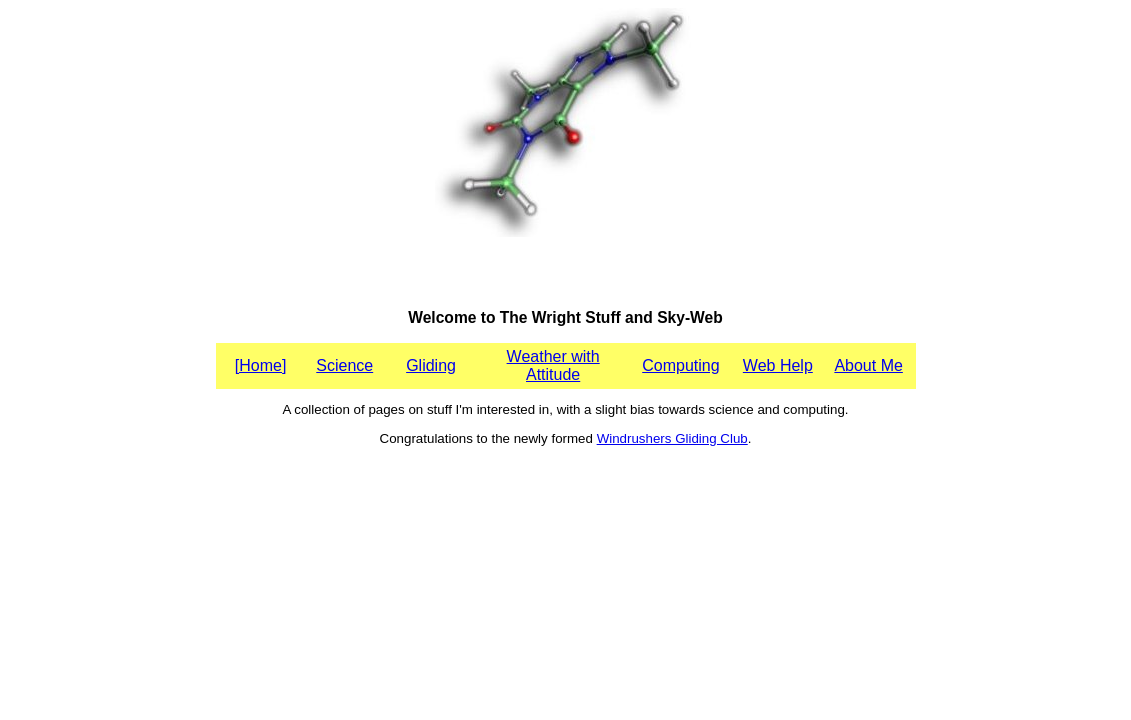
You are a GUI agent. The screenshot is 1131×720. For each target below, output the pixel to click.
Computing (680, 365)
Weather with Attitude (553, 365)
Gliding (431, 365)
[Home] (261, 365)
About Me (868, 365)
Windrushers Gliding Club (672, 438)
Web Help (778, 365)
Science (344, 365)
